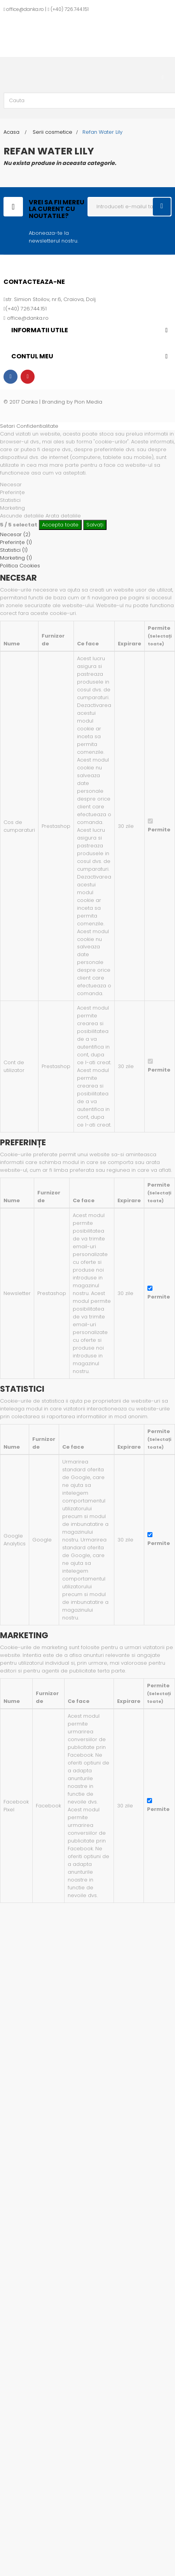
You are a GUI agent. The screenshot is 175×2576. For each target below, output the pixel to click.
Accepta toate (60, 524)
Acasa (11, 132)
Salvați (94, 524)
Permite (159, 829)
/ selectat (18, 524)
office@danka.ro (25, 9)
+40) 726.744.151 (70, 9)
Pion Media (88, 402)
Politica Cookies (20, 565)
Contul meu (32, 356)
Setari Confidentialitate (29, 426)
